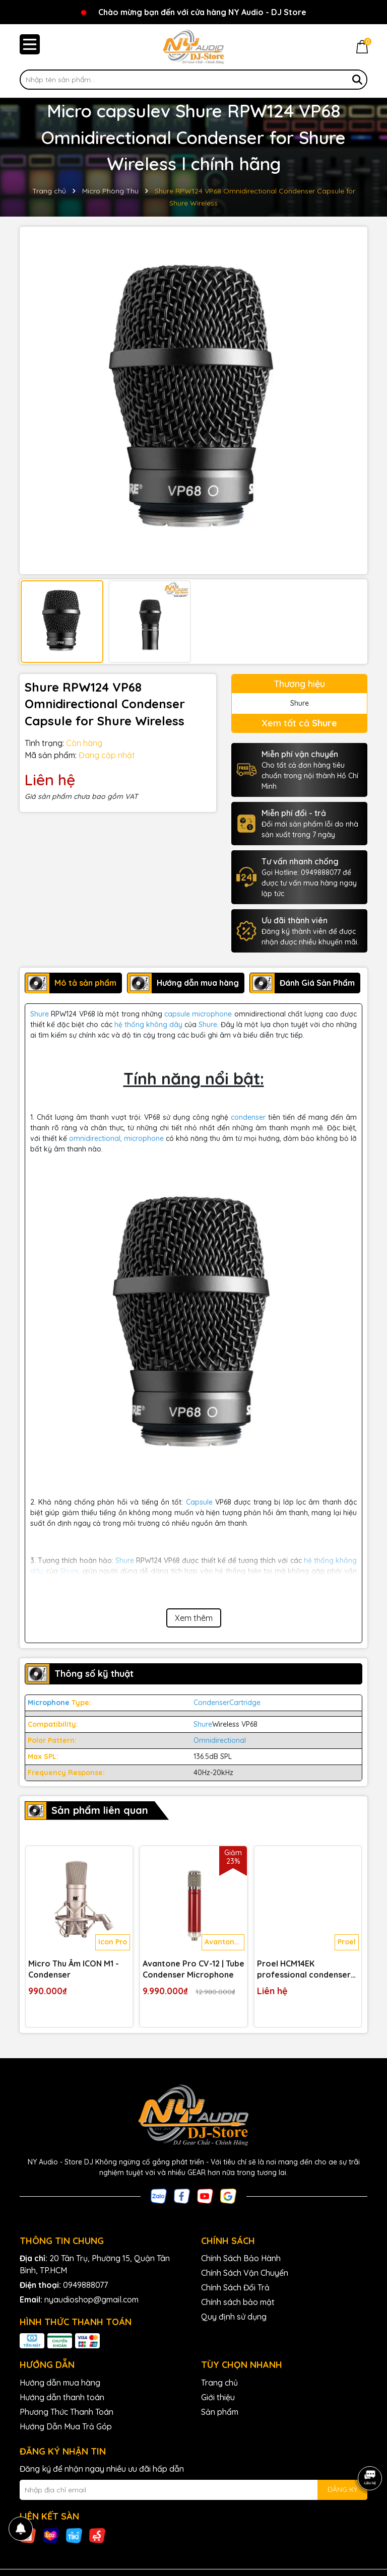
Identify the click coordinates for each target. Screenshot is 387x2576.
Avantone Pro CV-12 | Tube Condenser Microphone (193, 1969)
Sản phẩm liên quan (99, 1810)
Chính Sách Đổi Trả (235, 2287)
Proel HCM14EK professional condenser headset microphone (304, 1969)
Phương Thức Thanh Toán (66, 2412)
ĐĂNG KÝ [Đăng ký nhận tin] (342, 2489)
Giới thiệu (218, 2397)
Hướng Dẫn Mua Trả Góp (66, 2426)
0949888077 (85, 2285)
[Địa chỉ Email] (193, 2490)
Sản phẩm (219, 2412)
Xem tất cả (299, 723)
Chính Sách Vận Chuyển (244, 2273)
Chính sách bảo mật (238, 2302)
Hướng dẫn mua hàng (60, 2383)
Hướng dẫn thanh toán (62, 2397)
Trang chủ (219, 2383)
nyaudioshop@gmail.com (91, 2299)
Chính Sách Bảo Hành (241, 2258)
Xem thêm (194, 1618)
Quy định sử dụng (234, 2317)
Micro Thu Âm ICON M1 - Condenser (73, 1969)
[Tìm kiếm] (357, 79)
